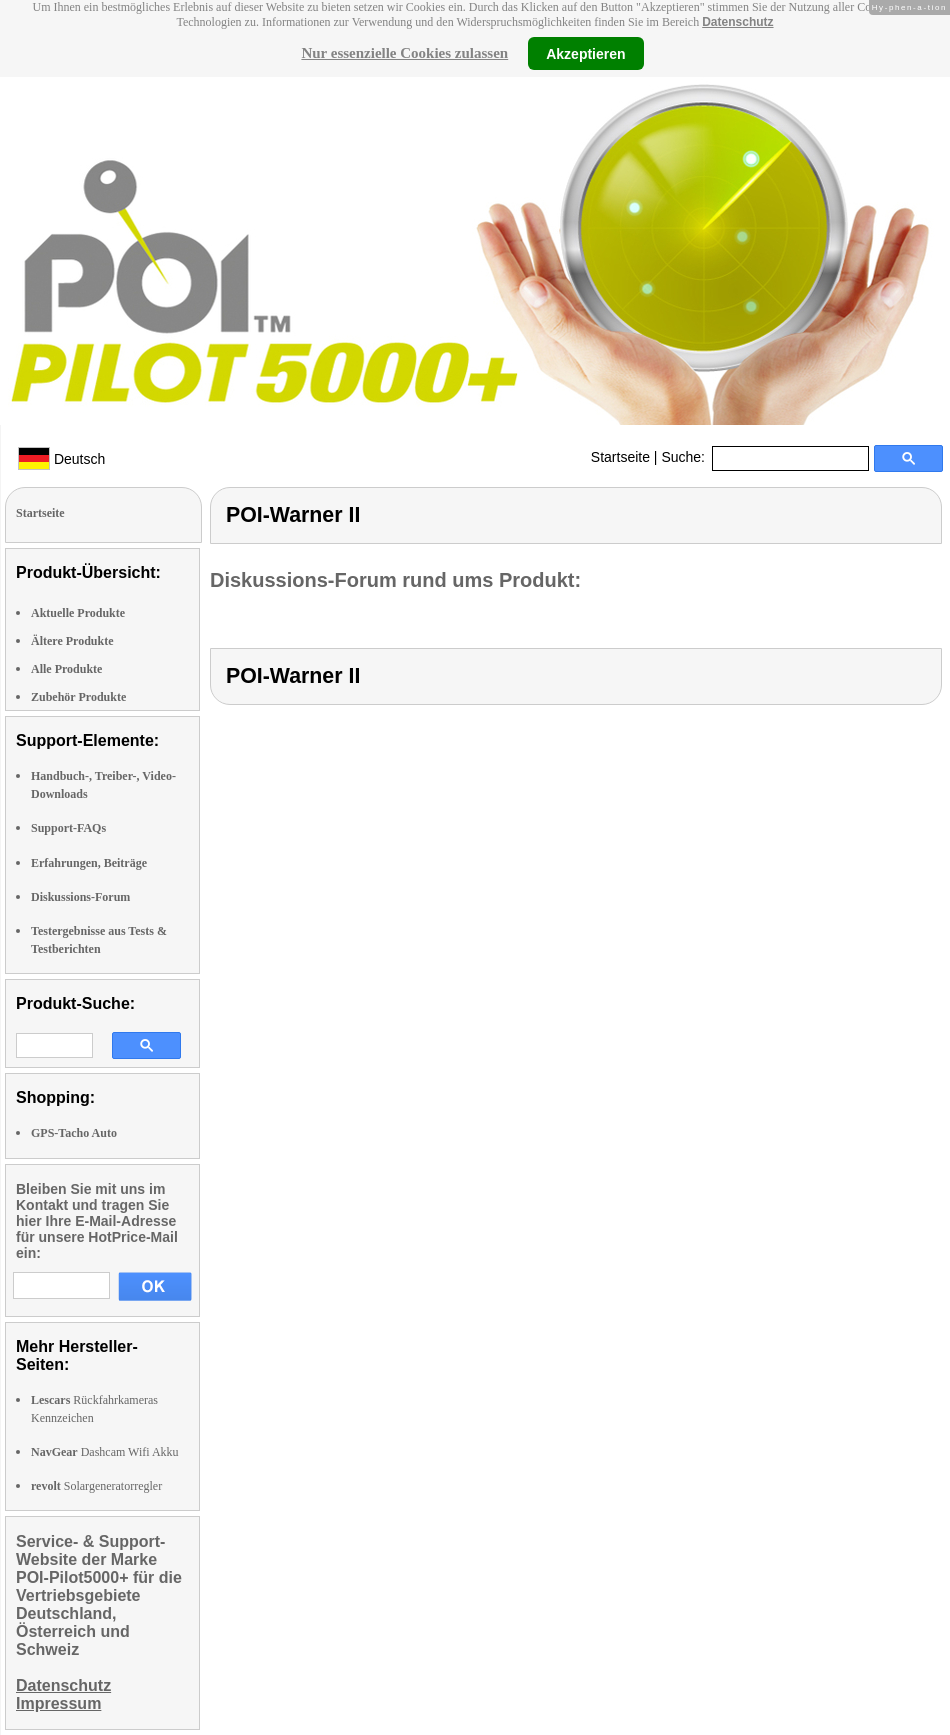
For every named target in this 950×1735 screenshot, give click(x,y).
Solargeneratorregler (96, 1486)
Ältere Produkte (72, 641)
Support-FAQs (68, 828)
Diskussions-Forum (80, 897)
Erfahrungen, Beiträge (89, 863)
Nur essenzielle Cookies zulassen (404, 53)
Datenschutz (737, 22)
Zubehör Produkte (78, 697)
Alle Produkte (66, 669)
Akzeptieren (585, 53)
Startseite (620, 457)
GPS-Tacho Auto (74, 1133)
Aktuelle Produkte (78, 613)
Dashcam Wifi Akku (105, 1452)
